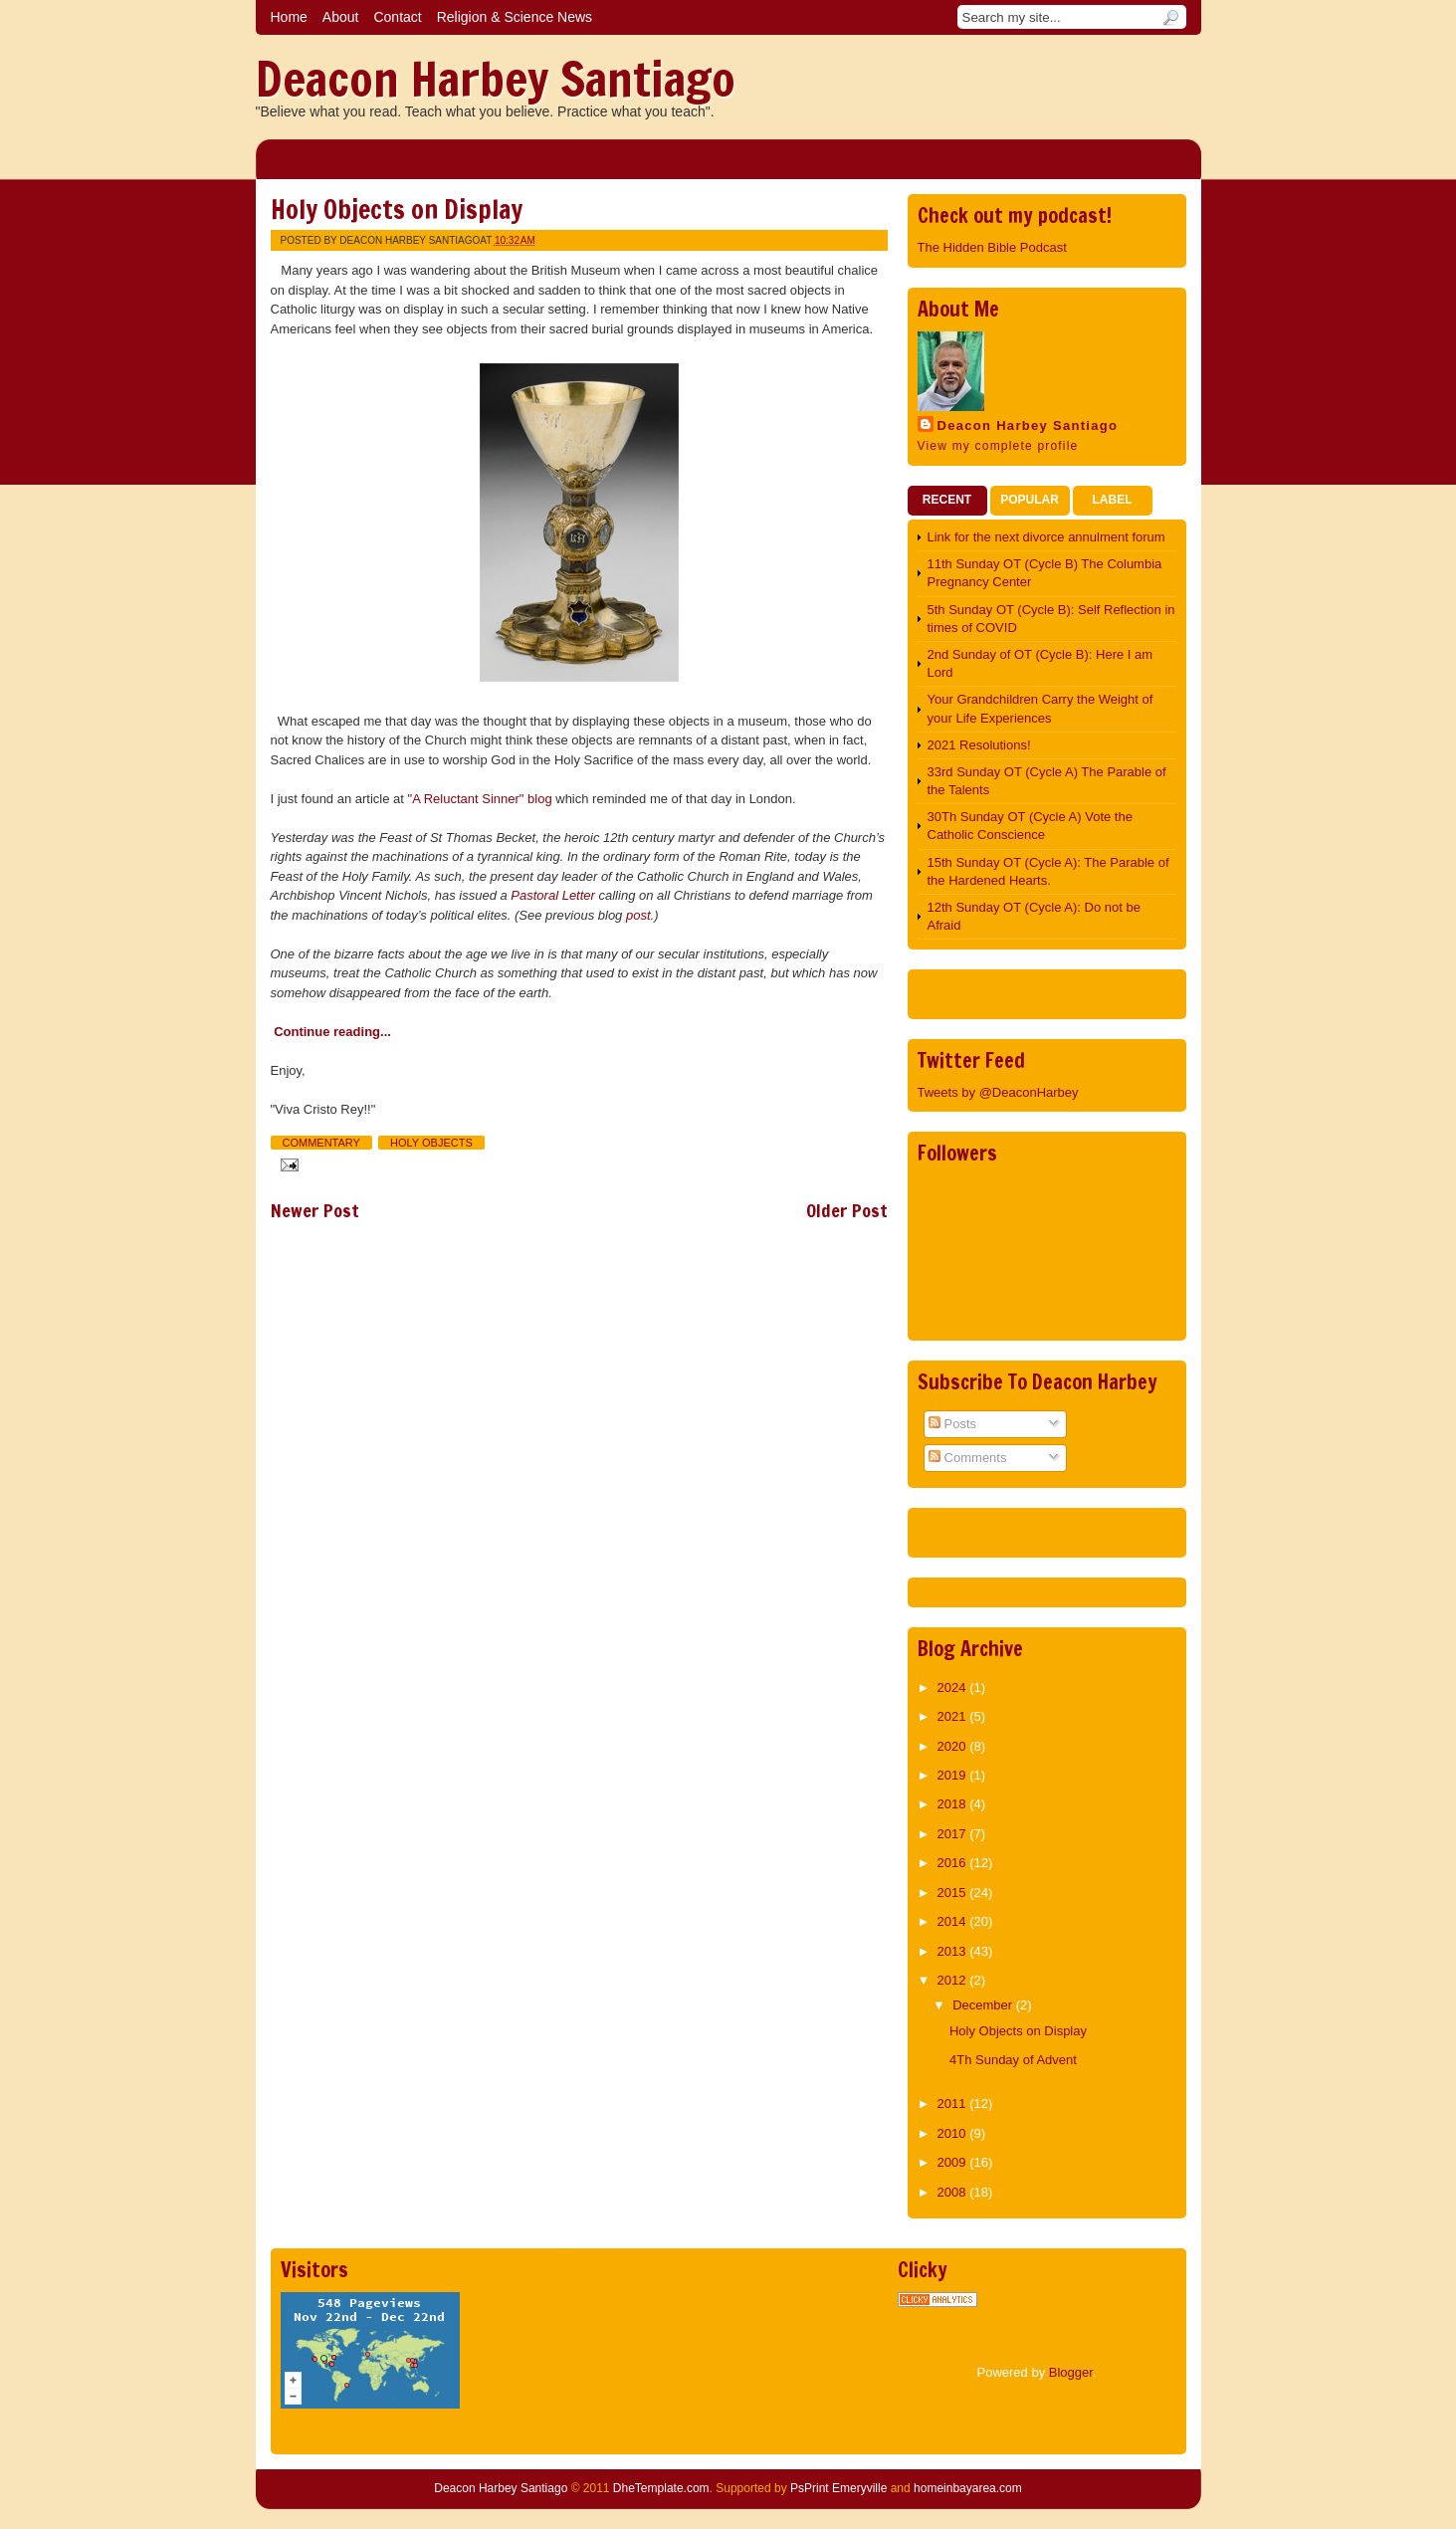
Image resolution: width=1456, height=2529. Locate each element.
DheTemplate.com (661, 2488)
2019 (953, 1775)
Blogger (1071, 2372)
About (340, 17)
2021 (953, 1716)
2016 (953, 1862)
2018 (953, 1803)
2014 (953, 1921)
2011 (953, 2103)
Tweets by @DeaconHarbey (998, 1092)
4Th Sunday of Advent (1013, 2059)
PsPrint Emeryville (838, 2488)
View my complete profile (998, 446)
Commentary (321, 1143)
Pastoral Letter (553, 895)
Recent (947, 500)
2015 (953, 1892)
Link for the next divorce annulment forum (1046, 536)
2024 (953, 1687)
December (984, 2005)
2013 (953, 1951)
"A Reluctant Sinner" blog (480, 798)
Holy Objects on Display (396, 209)
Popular (1029, 500)
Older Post (847, 1210)
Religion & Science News (514, 17)
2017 (953, 1833)
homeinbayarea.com (968, 2488)
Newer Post (315, 1210)
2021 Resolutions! (979, 745)
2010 (953, 2133)
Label (1113, 500)
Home (289, 17)
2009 (953, 2162)
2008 (953, 2192)
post (638, 915)
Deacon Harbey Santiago (495, 78)
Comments (967, 1457)
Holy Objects (431, 1143)
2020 (953, 1746)
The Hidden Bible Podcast (992, 247)
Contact (397, 17)
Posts (952, 1423)
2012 (953, 1980)
